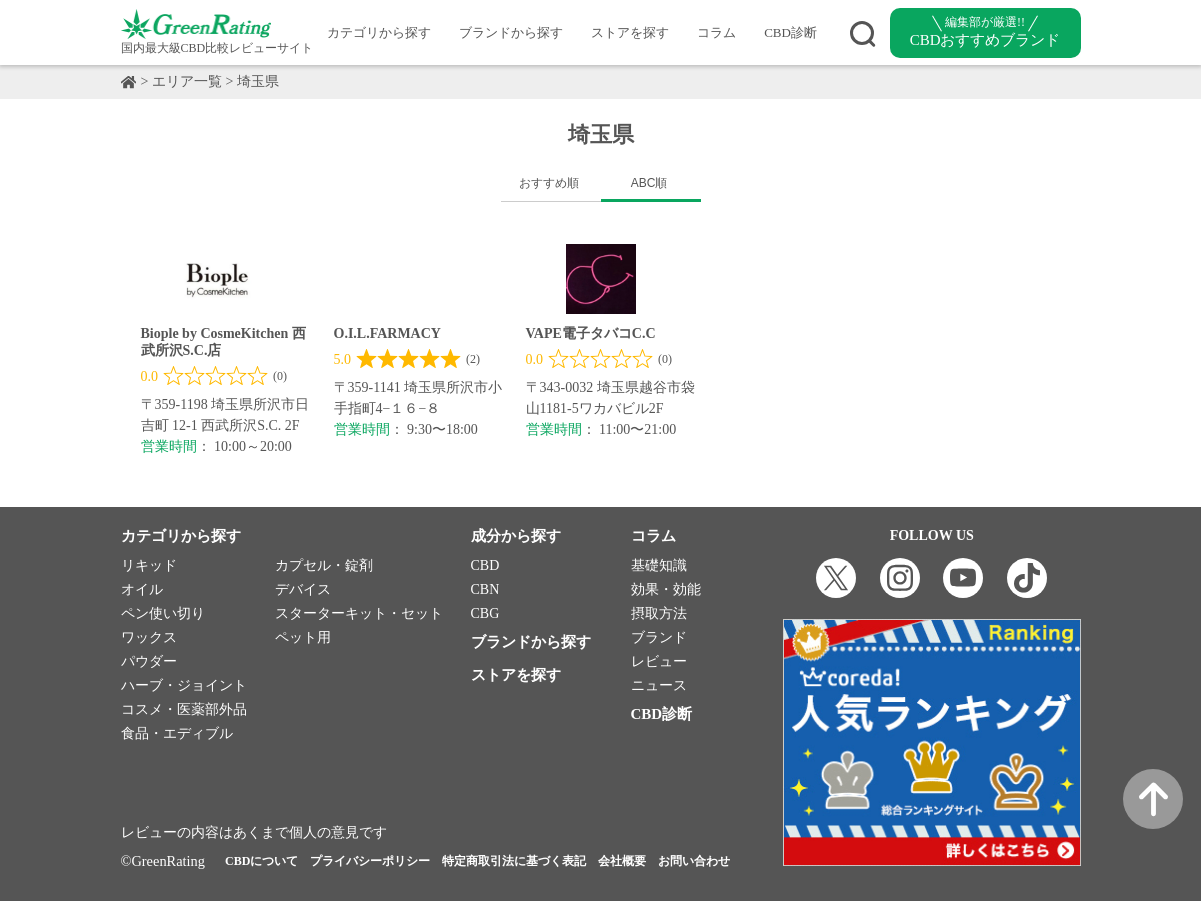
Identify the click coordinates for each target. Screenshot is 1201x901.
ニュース (659, 685)
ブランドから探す (511, 32)
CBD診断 (790, 32)
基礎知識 (659, 565)
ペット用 (303, 637)
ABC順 (649, 183)
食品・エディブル (177, 733)
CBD (485, 565)
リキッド (149, 565)
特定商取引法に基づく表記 (514, 861)
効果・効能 (666, 589)
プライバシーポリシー (370, 861)
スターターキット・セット (359, 613)
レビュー (659, 661)
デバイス (303, 589)
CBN (485, 589)
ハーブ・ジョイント (184, 685)
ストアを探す (630, 32)
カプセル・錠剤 (324, 565)
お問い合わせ (694, 861)
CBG (485, 613)
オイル (142, 589)
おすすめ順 (549, 183)
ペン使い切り (163, 613)
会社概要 (622, 861)
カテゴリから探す (379, 32)
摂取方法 (659, 613)
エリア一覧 (187, 81)
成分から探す (516, 536)
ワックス (149, 637)
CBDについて (261, 861)
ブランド (659, 637)
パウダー (149, 661)
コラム (716, 32)
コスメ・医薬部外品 (184, 709)
